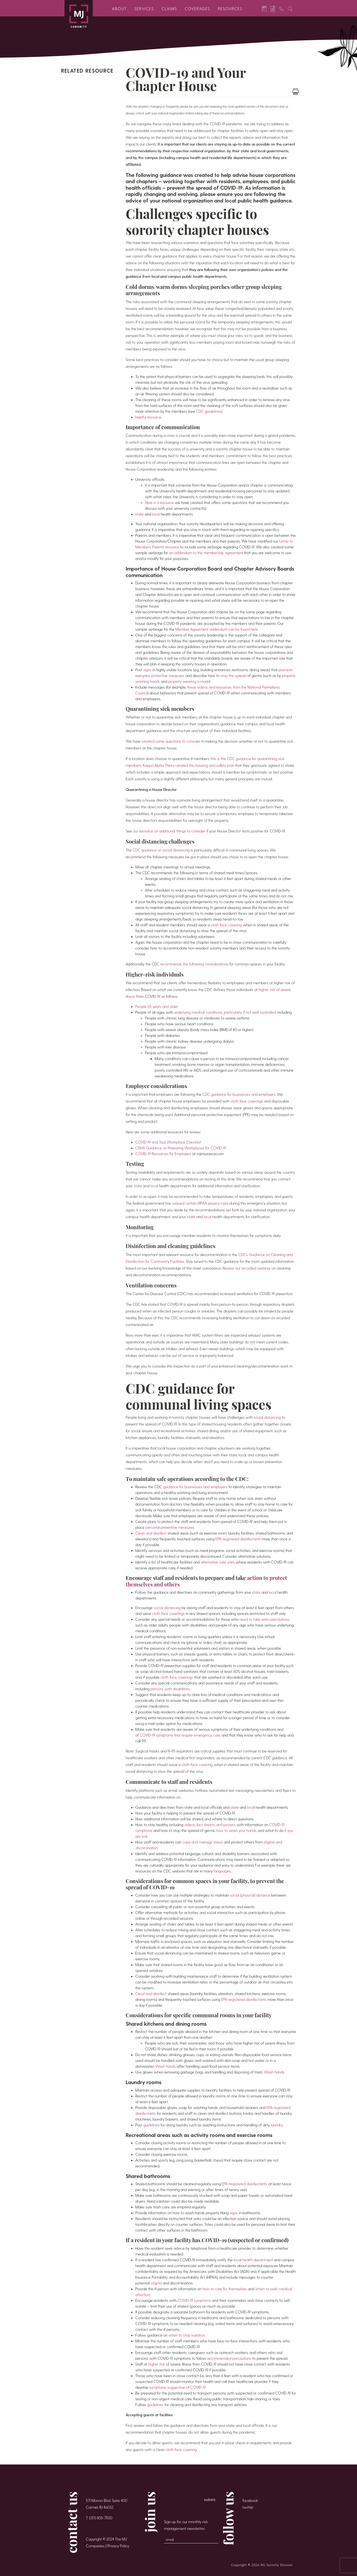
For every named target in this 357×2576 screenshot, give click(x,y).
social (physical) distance (250, 1895)
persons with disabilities (170, 1688)
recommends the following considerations (194, 964)
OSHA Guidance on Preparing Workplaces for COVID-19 (180, 1147)
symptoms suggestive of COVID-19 (177, 2387)
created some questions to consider (171, 741)
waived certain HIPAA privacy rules (200, 1203)
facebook (250, 2500)
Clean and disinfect (151, 1533)
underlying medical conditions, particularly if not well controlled (225, 1012)
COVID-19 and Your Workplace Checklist (168, 1142)
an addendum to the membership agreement (206, 552)
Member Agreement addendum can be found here (216, 629)
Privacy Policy (118, 2545)
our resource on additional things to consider (169, 831)
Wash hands (165, 2066)
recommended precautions (229, 2358)
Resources (230, 8)
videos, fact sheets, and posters (210, 1824)
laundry (276, 2124)
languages (222, 1871)
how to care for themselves (224, 2288)
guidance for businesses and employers (195, 1486)
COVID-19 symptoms (194, 2300)
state (139, 514)
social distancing (267, 1417)
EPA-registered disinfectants (238, 1538)
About (119, 8)
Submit (209, 2500)
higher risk (156, 2364)
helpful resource (148, 417)
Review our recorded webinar (246, 1268)
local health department (253, 2259)
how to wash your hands (236, 1830)
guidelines (151, 2124)
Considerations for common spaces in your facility (186, 1881)
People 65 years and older (156, 1006)
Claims (169, 8)
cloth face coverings (247, 1101)
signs (147, 669)
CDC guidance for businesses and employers (238, 1094)
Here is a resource (159, 502)
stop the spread (233, 675)
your (130, 1185)
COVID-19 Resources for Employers (163, 1153)
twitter (248, 2507)
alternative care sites (218, 1562)
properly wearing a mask (188, 681)
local (156, 514)
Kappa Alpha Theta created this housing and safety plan (188, 765)
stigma (156, 2283)
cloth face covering (181, 2449)
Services (144, 8)
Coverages (197, 8)
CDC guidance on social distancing (161, 850)
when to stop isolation (186, 2335)
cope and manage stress (202, 1842)
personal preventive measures (169, 1527)
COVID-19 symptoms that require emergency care (180, 1735)
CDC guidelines (208, 411)
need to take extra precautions (264, 1619)
